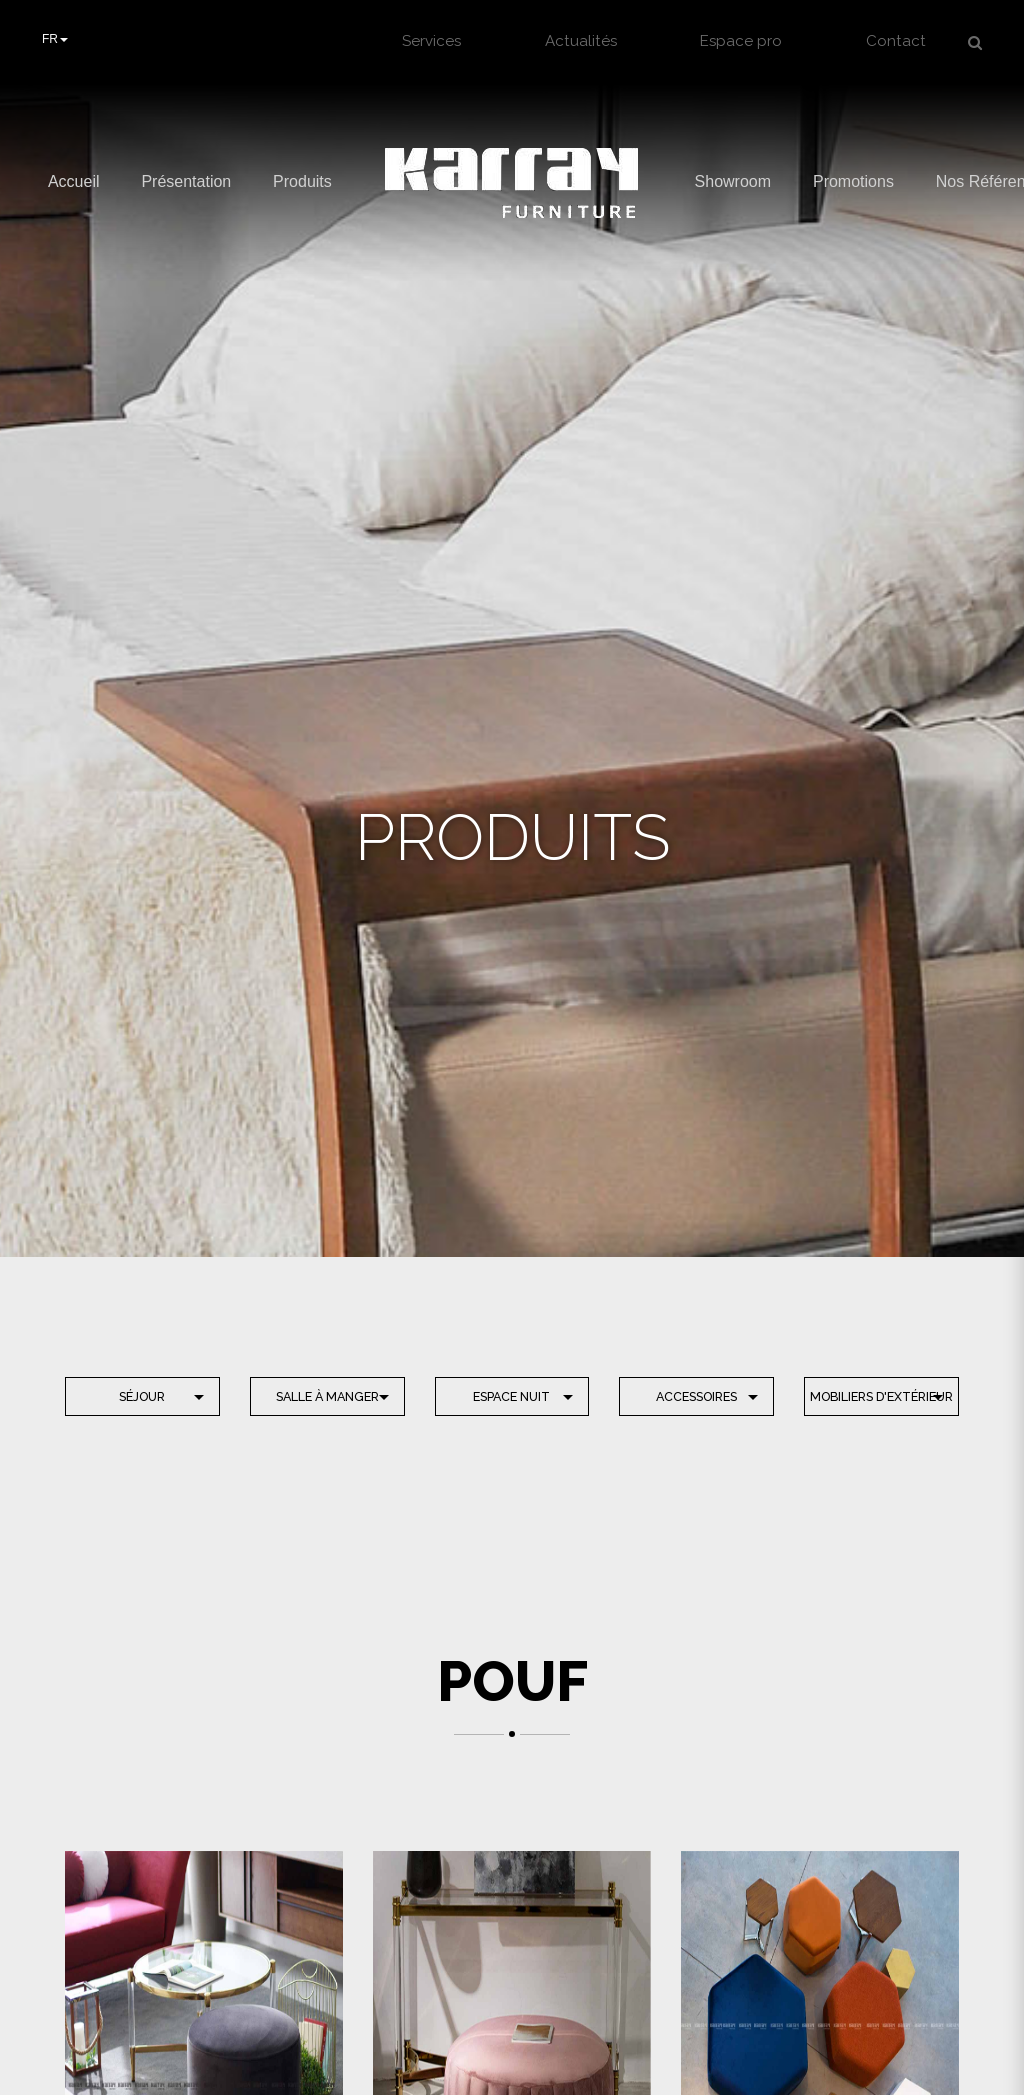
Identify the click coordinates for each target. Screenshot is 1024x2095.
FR (55, 39)
